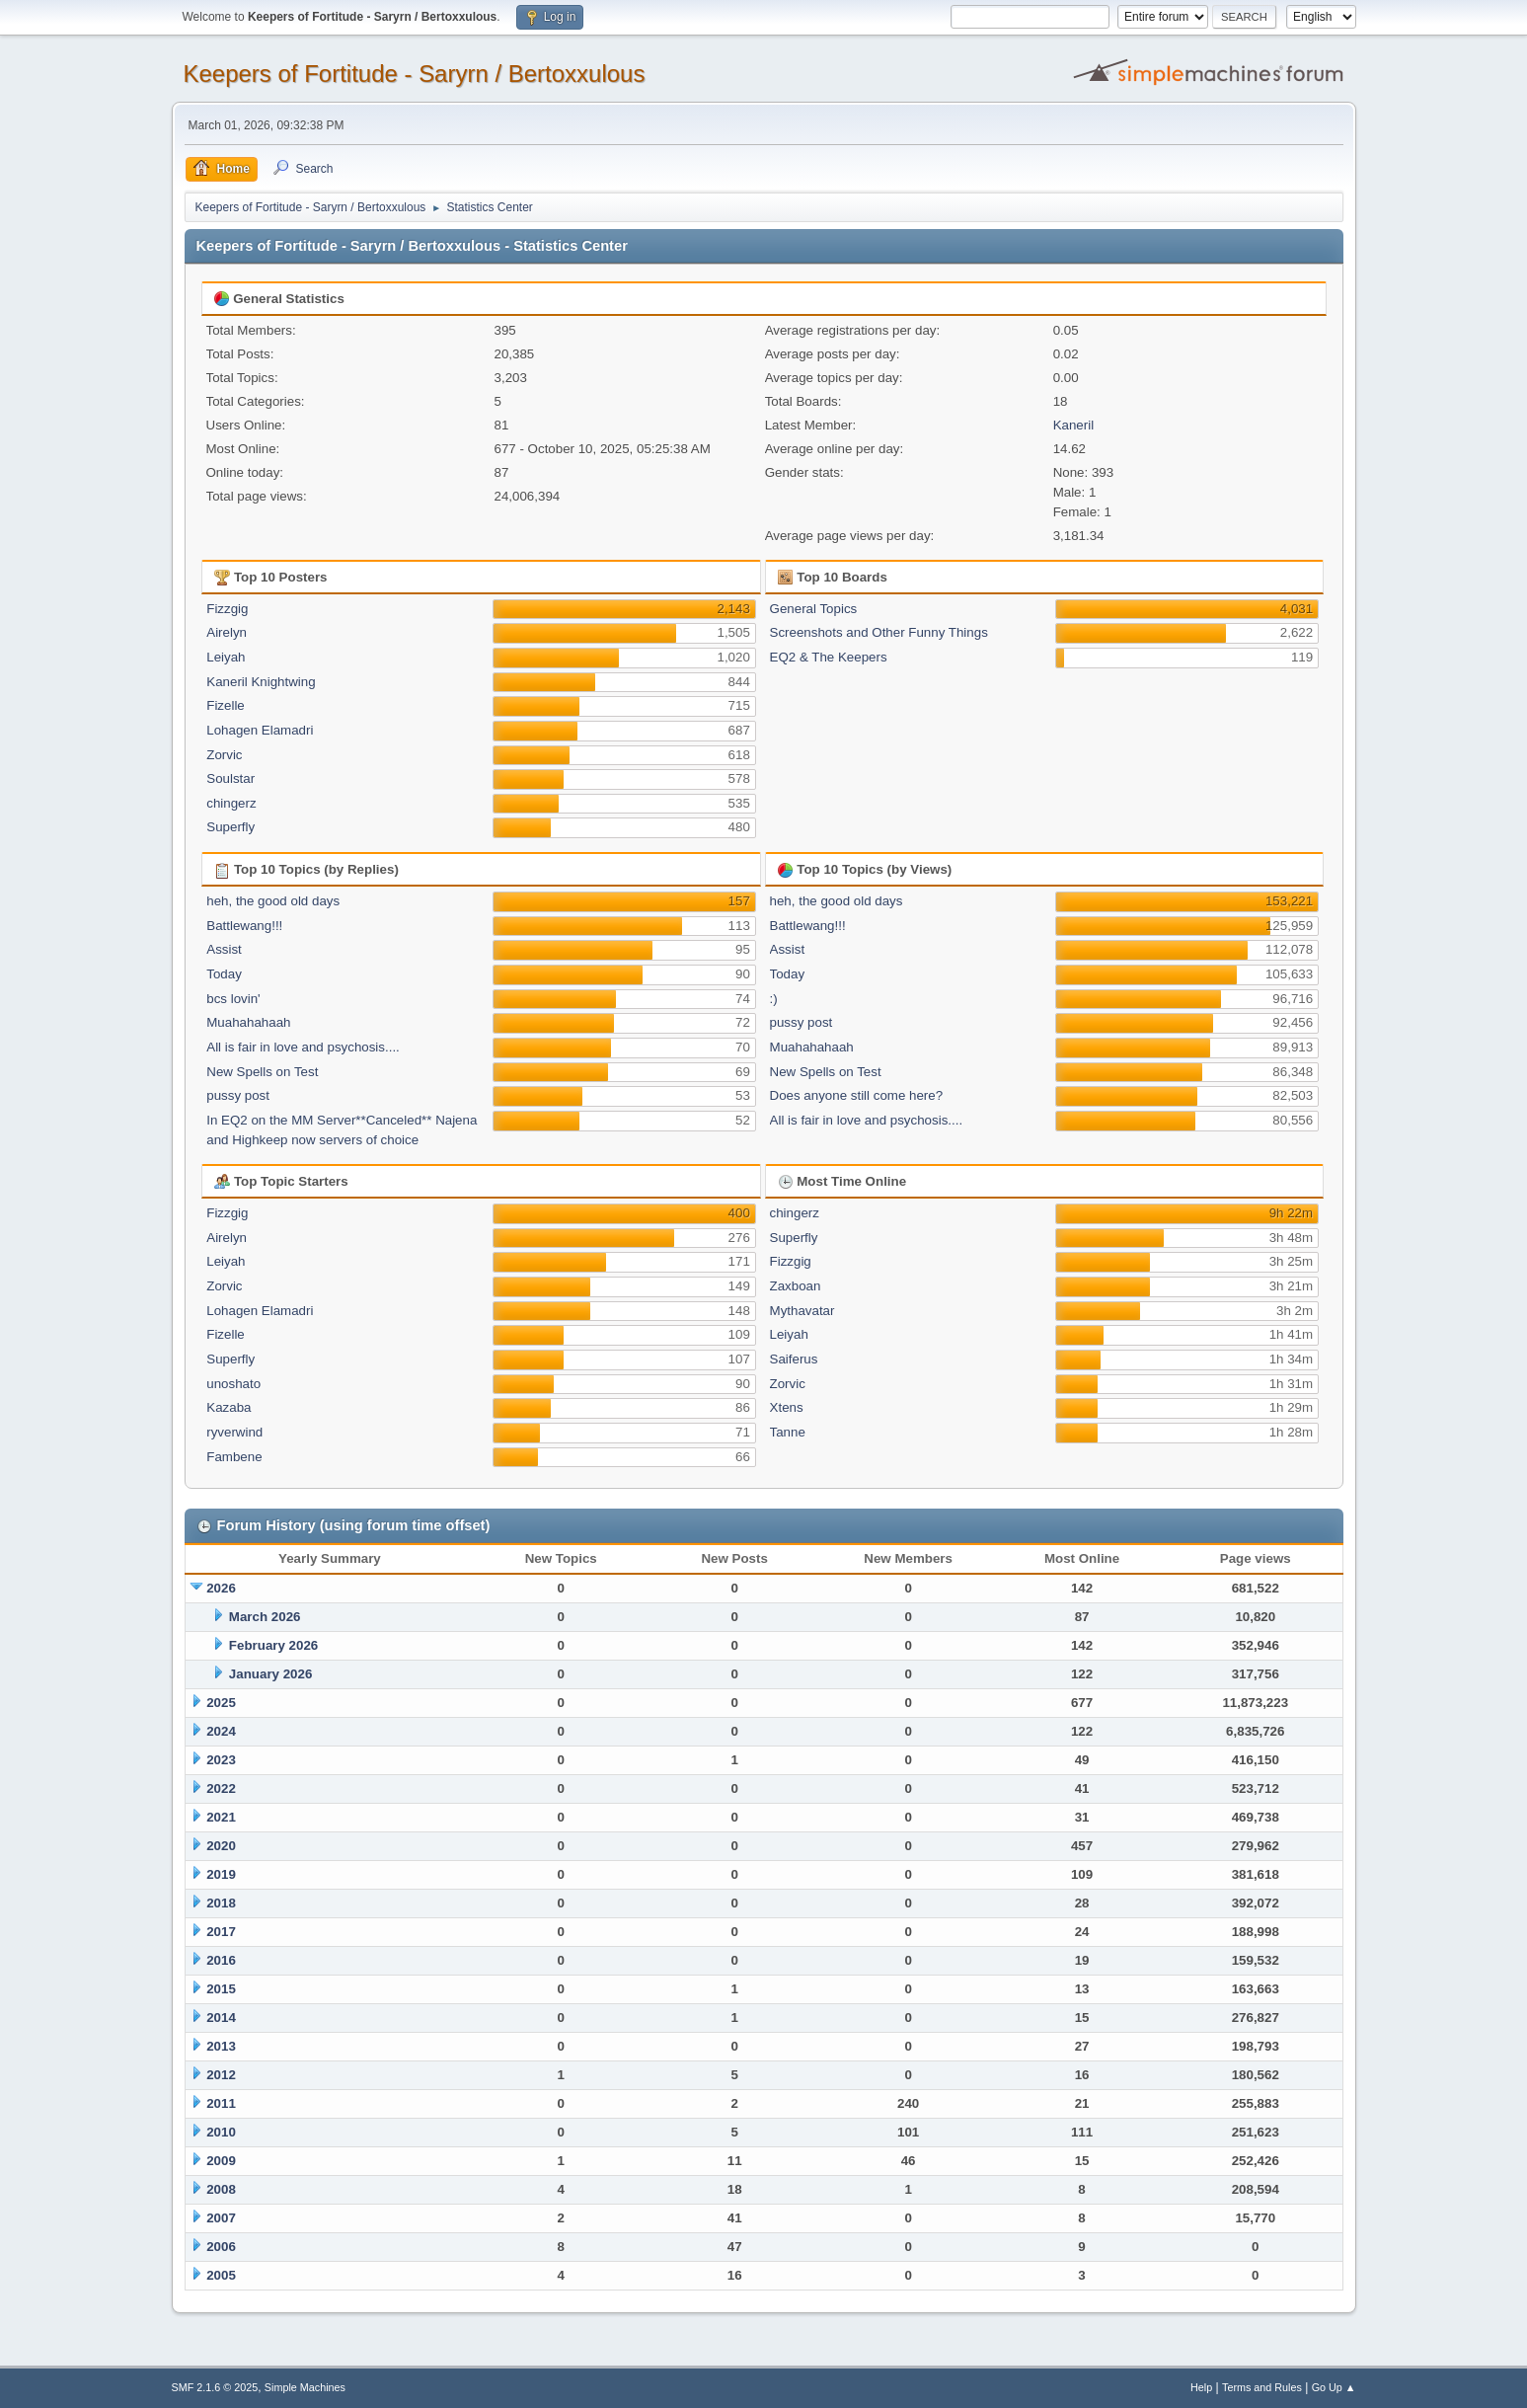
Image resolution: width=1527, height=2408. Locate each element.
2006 (221, 2246)
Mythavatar (802, 1310)
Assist (224, 949)
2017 (221, 1931)
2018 (221, 1903)
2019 (221, 1874)
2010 (221, 2132)
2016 (221, 1960)
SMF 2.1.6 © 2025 (215, 2387)
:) (774, 998)
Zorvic (224, 754)
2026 (221, 1588)
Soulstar (230, 778)
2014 (221, 2017)
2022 (221, 1788)
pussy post (237, 1095)
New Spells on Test (262, 1071)
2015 (221, 1988)
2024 (221, 1731)
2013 (221, 2046)
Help (1201, 2387)
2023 (221, 1759)
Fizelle (225, 705)
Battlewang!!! (244, 925)
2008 (221, 2189)
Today (224, 974)
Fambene (234, 1456)
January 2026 (270, 1674)
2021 (221, 1817)
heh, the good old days (273, 900)
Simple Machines (305, 2387)
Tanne (787, 1432)
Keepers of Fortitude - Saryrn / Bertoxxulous (415, 73)
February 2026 (273, 1645)
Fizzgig (227, 608)
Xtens (786, 1407)
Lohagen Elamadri (259, 730)
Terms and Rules (1262, 2387)
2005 (221, 2275)
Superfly (230, 826)
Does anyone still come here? (857, 1095)
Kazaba (228, 1407)
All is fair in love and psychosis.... (303, 1047)
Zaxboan (795, 1286)
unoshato (233, 1383)
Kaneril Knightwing (260, 681)
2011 (221, 2103)
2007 (221, 2218)
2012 (221, 2074)
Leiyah (225, 657)
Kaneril (1074, 425)
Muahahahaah (248, 1022)
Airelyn (226, 632)
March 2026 (265, 1616)
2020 (221, 1845)
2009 (221, 2160)
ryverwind (234, 1432)
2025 (221, 1702)
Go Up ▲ (1334, 2387)
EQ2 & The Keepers (828, 657)
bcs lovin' (233, 998)
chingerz (231, 803)
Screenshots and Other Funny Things (879, 632)
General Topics (814, 608)
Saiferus (794, 1359)
